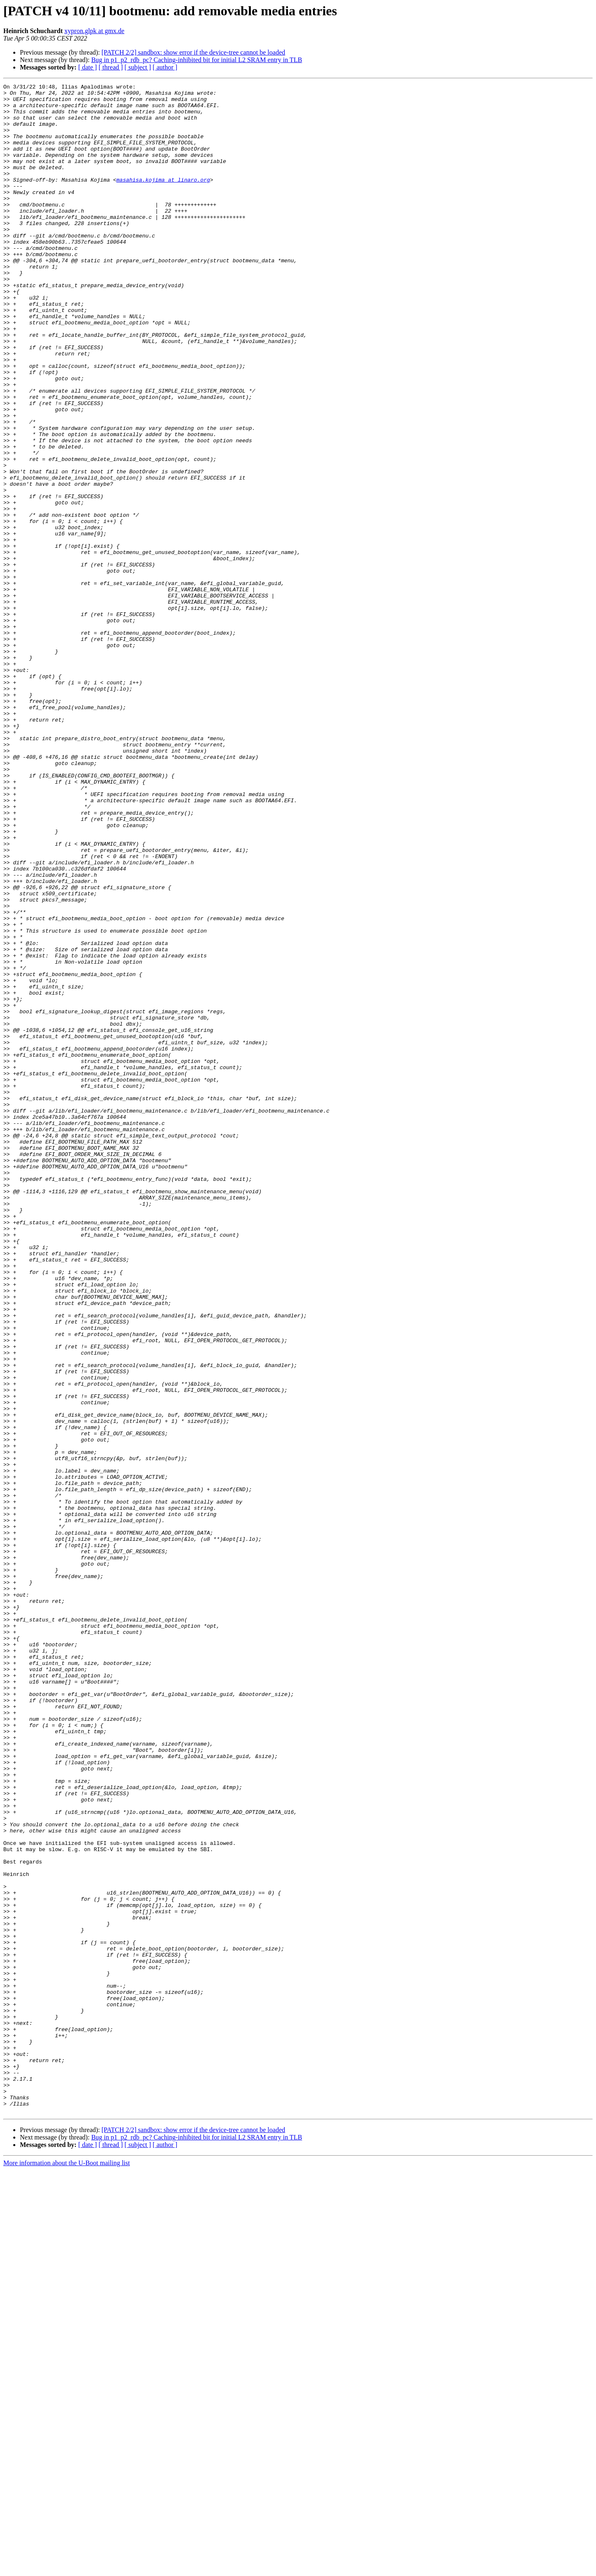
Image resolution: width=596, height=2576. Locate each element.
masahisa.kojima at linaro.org (163, 199)
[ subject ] (138, 67)
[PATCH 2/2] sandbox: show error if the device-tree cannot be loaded (193, 52)
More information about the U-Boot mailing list (66, 2568)
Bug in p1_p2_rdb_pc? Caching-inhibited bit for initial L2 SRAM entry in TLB (196, 59)
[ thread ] (111, 67)
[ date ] (87, 67)
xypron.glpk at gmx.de (95, 30)
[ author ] (165, 67)
